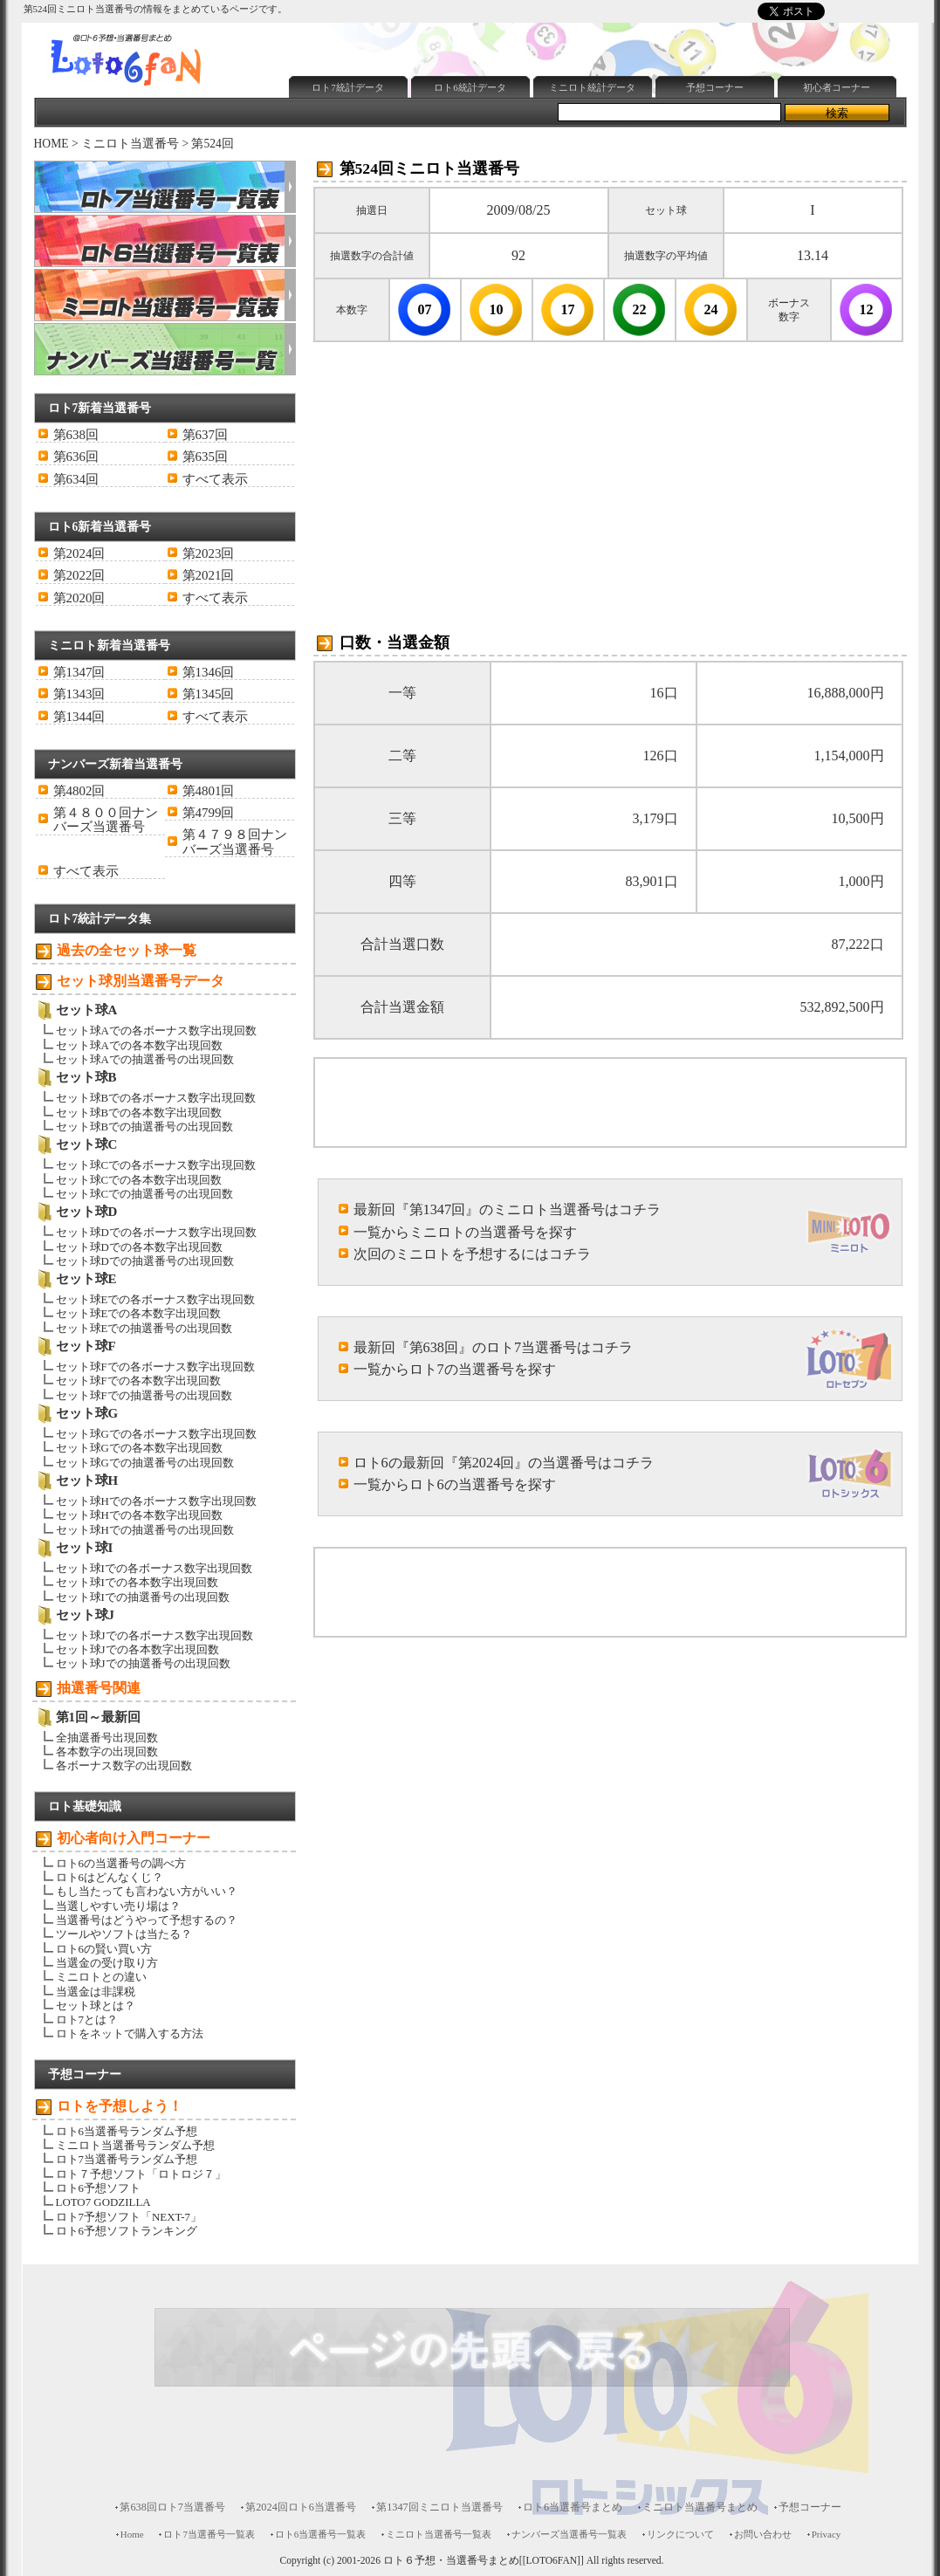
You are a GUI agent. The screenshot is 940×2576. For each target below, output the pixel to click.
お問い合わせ (763, 2534)
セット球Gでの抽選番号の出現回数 (145, 1462)
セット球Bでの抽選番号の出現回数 (145, 1126)
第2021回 (208, 575)
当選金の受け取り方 (107, 1962)
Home (132, 2534)
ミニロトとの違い (101, 1976)
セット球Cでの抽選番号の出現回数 (145, 1193)
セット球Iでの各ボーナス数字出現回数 (154, 1568)
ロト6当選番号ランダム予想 (126, 2131)
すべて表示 (215, 479)
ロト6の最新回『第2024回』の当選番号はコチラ (504, 1462)
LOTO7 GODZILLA (103, 2201)
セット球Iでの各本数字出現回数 (137, 1582)
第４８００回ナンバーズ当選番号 (105, 820)
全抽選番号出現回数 (107, 1737)
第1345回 (208, 694)
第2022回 (79, 575)
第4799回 (208, 813)
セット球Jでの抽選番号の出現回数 (143, 1663)
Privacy (826, 2534)
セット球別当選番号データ (140, 980)
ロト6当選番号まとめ (572, 2507)
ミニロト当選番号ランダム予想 (135, 2145)
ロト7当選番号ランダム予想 (126, 2159)
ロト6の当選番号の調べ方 (121, 1863)
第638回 (76, 435)
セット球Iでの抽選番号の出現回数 (143, 1597)
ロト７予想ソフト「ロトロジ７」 (141, 2174)
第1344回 (79, 717)
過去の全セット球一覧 (126, 950)
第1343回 (79, 694)
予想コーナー (715, 87)
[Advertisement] (600, 29)
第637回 (205, 435)
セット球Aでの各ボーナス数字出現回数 (156, 1030)
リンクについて (680, 2534)
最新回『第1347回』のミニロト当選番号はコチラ (507, 1209)
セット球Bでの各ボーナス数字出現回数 (156, 1097)
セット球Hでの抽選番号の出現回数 (145, 1529)
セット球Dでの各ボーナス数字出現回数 (156, 1232)
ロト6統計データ (470, 87)
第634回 (76, 479)
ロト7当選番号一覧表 (208, 2534)
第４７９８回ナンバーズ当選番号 (234, 841)
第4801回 (208, 791)
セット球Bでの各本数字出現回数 (139, 1112)
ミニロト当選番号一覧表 (438, 2534)
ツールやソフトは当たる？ (124, 1934)
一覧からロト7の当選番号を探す (454, 1369)
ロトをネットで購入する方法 (129, 2033)
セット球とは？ (95, 2005)
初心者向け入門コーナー (133, 1838)
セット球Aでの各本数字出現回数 (139, 1045)
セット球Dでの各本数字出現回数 (139, 1247)
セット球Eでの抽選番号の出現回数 (144, 1328)
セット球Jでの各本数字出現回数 (137, 1649)
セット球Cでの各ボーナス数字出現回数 (156, 1164)
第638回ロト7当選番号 (172, 2507)
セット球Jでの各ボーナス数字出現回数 (154, 1635)
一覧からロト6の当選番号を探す (454, 1484)
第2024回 (79, 553)
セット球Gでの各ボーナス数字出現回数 (156, 1433)
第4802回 (79, 791)
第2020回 (79, 598)
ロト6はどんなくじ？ (109, 1877)
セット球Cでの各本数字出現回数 (139, 1179)
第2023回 (208, 553)
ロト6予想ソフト (98, 2188)
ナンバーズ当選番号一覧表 (569, 2534)
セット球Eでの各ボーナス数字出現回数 (156, 1299)
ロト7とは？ (87, 2019)
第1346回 (208, 672)
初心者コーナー (836, 87)
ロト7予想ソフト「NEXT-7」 (129, 2216)
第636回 (76, 457)
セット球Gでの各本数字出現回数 (139, 1447)
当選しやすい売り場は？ (118, 1906)
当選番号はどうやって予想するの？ (146, 1920)
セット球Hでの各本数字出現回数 (139, 1515)
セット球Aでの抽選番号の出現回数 (145, 1059)
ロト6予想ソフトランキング (126, 2230)
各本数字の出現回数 (107, 1751)
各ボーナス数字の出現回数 (124, 1765)
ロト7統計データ (348, 87)
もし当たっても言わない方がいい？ (146, 1891)
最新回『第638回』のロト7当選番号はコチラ (493, 1347)
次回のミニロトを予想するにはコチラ (472, 1254)
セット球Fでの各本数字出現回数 (138, 1380)
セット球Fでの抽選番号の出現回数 (144, 1395)
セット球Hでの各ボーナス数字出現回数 (156, 1501)
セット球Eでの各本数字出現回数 (139, 1313)
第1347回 (79, 672)
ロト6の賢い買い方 (104, 1948)
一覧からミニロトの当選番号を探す (465, 1232)
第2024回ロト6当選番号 (300, 2507)
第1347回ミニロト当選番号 (439, 2507)
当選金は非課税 (95, 1991)
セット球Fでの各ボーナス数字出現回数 (155, 1366)
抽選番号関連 (99, 1688)
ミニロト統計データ (592, 87)
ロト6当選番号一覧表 (320, 2534)
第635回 (205, 457)
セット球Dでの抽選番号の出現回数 (145, 1260)
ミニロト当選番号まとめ (700, 2507)
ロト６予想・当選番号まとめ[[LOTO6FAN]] (483, 2560)
